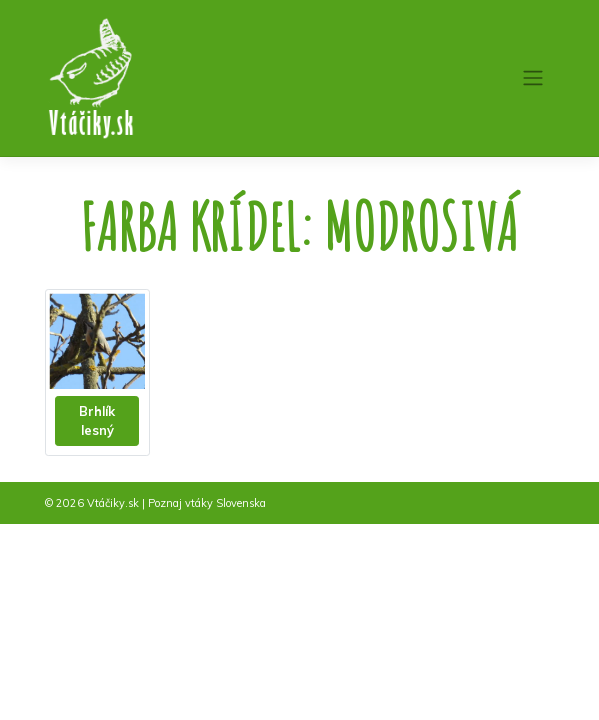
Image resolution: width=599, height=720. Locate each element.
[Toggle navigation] (532, 78)
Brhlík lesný (97, 420)
